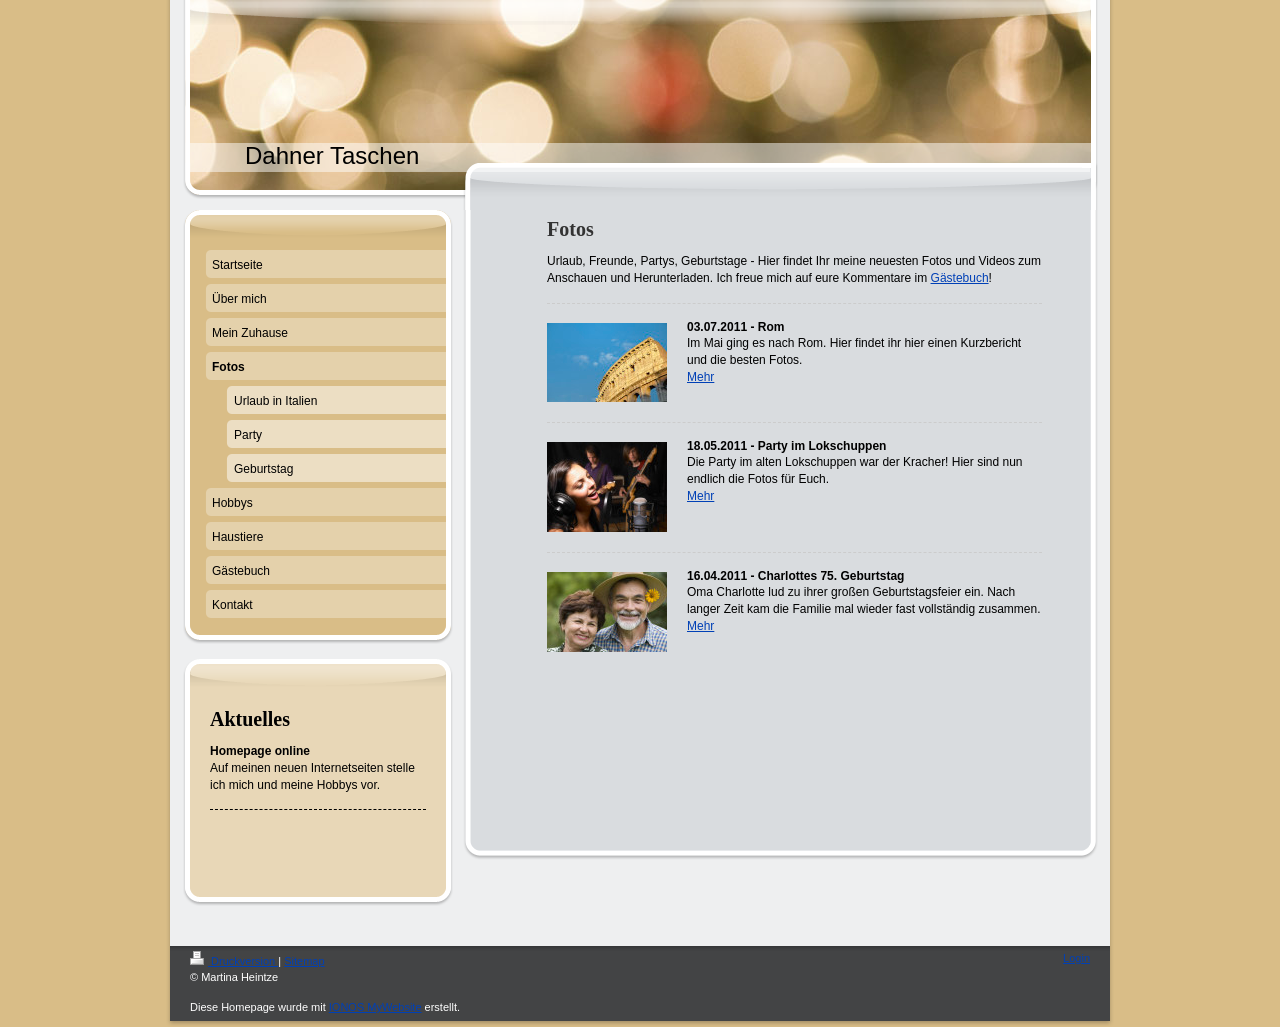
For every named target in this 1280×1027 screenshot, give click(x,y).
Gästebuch (960, 278)
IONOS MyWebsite (375, 1007)
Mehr (700, 377)
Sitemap (304, 961)
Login (1076, 958)
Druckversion (234, 961)
